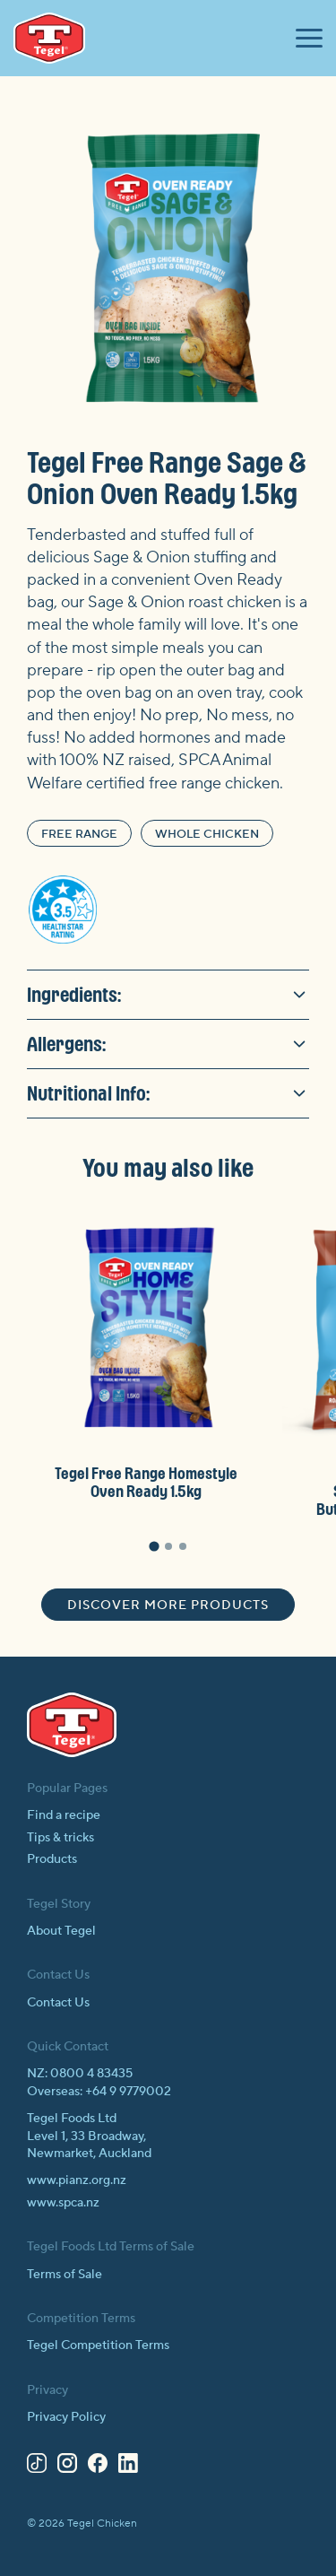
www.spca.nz (63, 2203)
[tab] (154, 1547)
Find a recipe (63, 1815)
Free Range (79, 834)
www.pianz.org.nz (76, 2180)
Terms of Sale (64, 2275)
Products (52, 1859)
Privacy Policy (66, 2417)
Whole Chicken (207, 834)
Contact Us (58, 2003)
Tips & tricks (60, 1838)
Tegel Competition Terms (98, 2345)
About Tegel (61, 1931)
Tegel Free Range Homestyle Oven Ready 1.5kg (146, 1482)
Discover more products (168, 1605)
